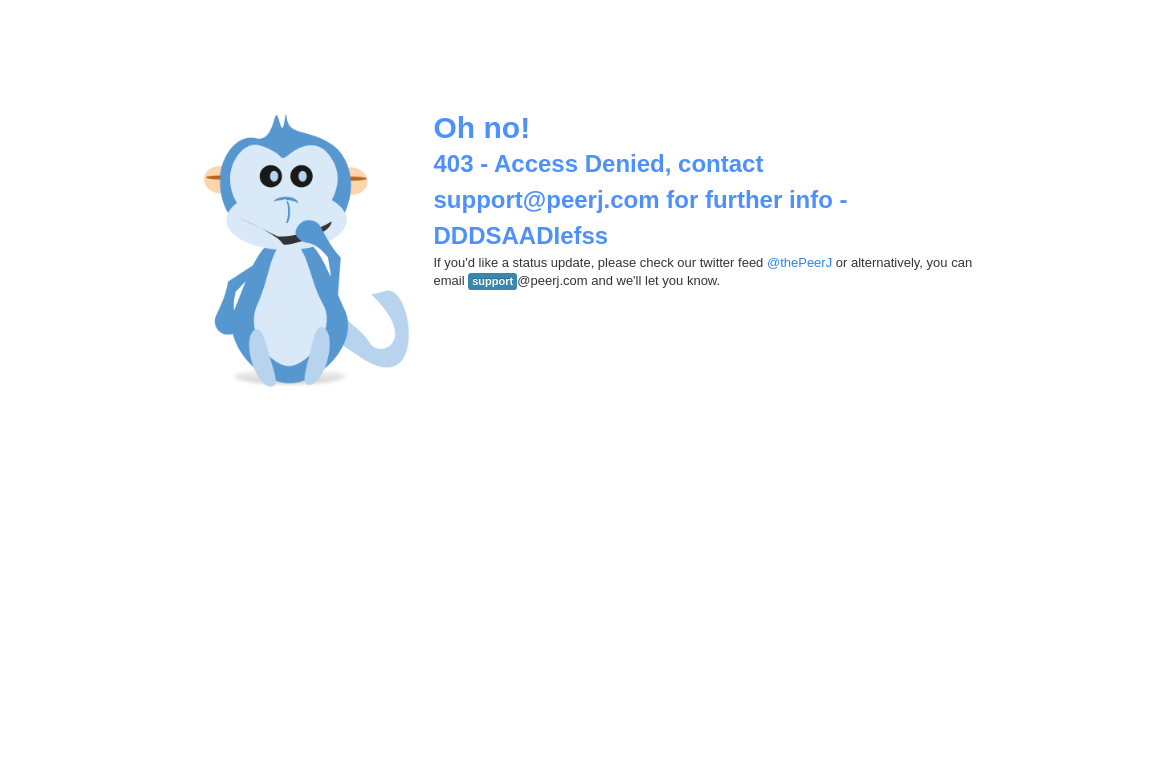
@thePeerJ (799, 262)
